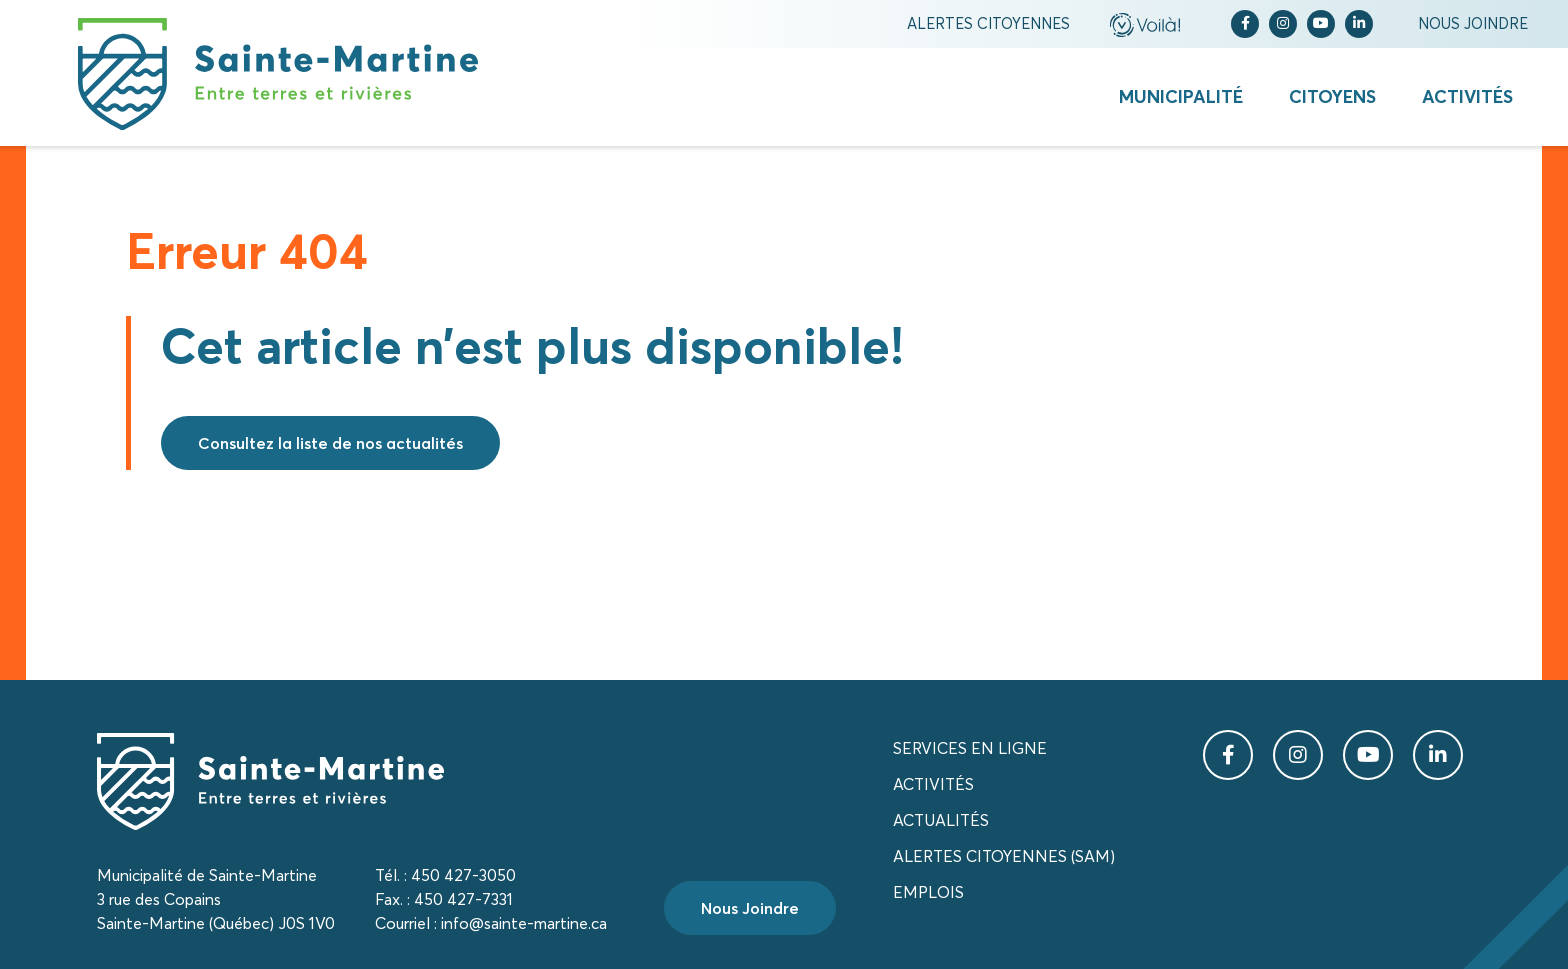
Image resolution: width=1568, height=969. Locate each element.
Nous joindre (1473, 23)
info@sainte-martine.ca (524, 923)
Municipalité (1181, 96)
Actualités (941, 820)
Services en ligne (970, 748)
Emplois (928, 892)
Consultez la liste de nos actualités (330, 443)
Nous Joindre (750, 908)
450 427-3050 (463, 875)
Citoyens (1332, 96)
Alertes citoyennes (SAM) (1004, 856)
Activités (1467, 96)
